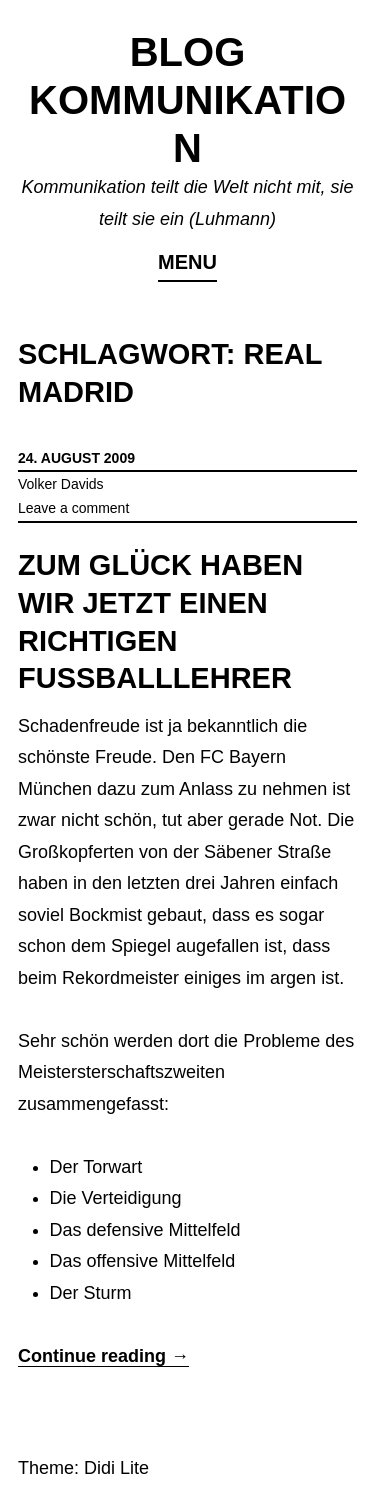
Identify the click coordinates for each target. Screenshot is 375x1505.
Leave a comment (73, 508)
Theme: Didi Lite (83, 1468)
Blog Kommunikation (187, 100)
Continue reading (103, 1356)
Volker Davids (61, 484)
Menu (187, 262)
